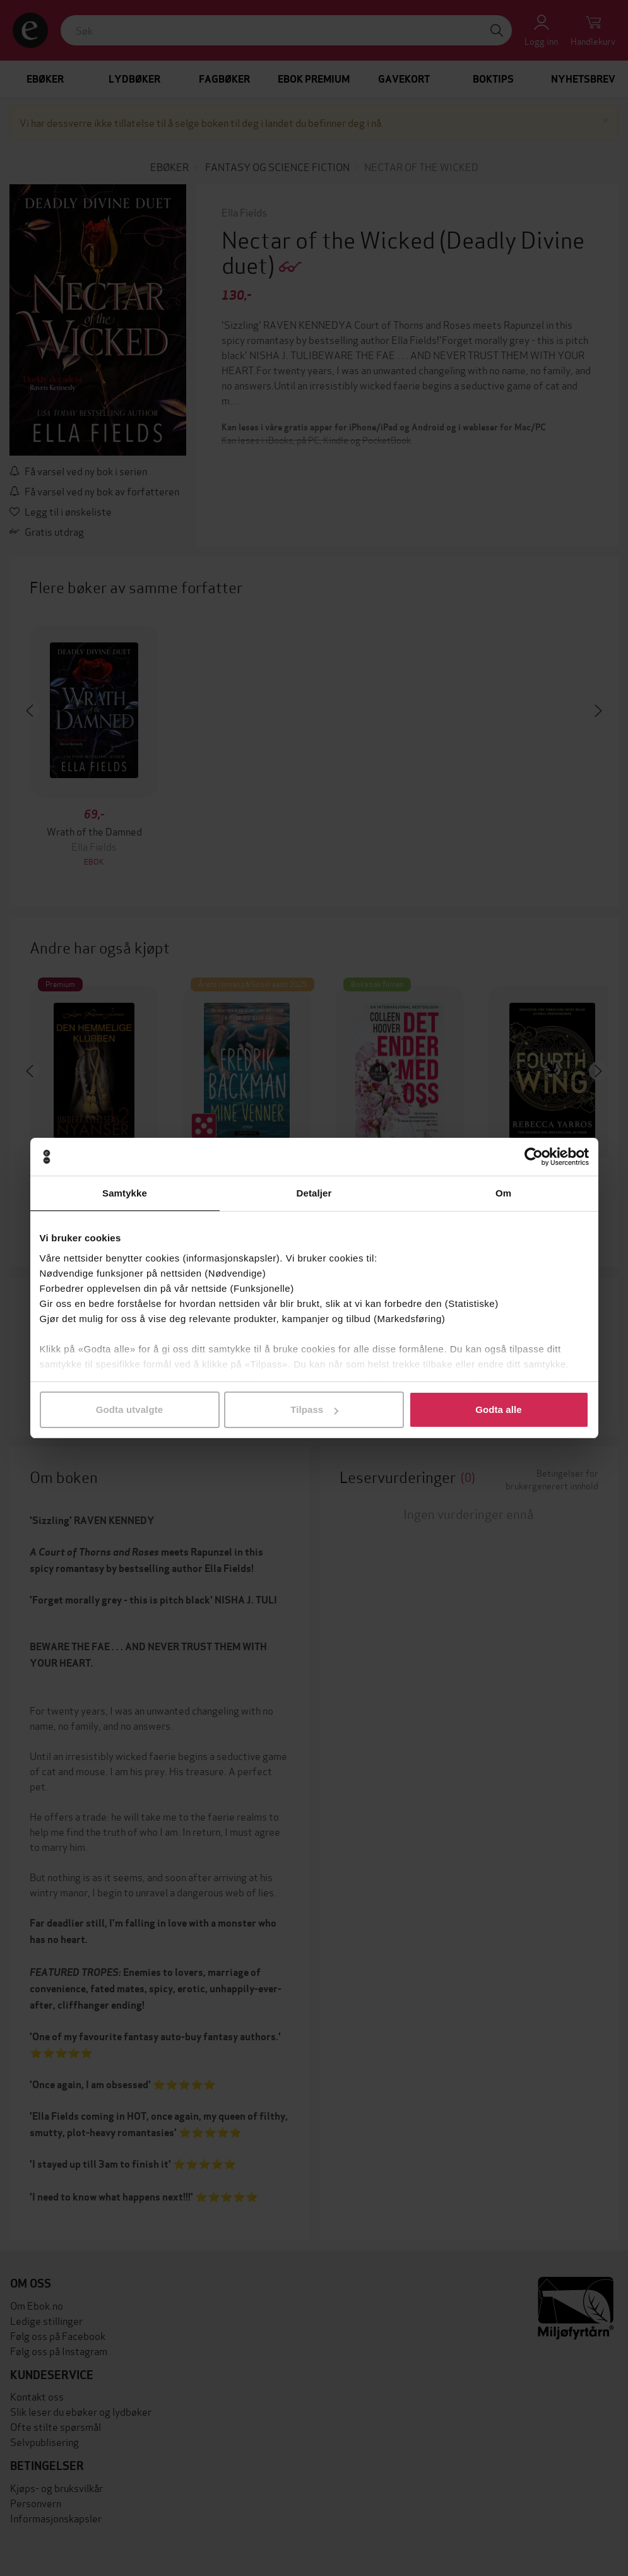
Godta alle (498, 1409)
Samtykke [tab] (124, 1193)
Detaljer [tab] (314, 1193)
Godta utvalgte (129, 1409)
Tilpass (314, 1409)
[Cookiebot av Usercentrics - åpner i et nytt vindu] (533, 1156)
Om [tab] (503, 1193)
